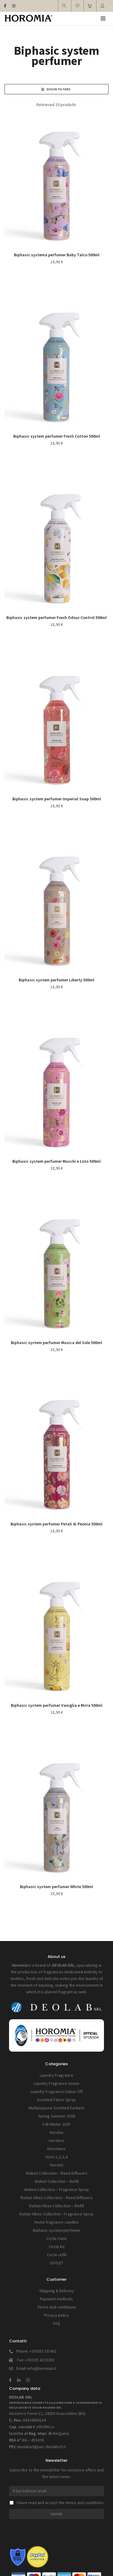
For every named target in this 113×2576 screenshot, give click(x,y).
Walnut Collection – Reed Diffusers (56, 2173)
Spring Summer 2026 (56, 2116)
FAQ (56, 2323)
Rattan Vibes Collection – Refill (56, 2205)
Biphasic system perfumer (56, 2230)
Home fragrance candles (56, 2222)
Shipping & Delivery (56, 2290)
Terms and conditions (56, 2307)
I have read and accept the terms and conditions (57, 2502)
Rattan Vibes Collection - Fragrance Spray (56, 2214)
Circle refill (56, 2254)
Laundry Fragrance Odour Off (56, 2091)
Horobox (56, 2140)
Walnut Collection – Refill (57, 2181)
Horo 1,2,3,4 (56, 2157)
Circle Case (56, 2238)
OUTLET (56, 2263)
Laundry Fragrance (56, 2075)
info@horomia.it (41, 2368)
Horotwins (56, 2148)
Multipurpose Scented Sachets (56, 2108)
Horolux (56, 2132)
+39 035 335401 (43, 2351)
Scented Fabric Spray (56, 2099)
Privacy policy (56, 2315)
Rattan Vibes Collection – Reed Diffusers (56, 2197)
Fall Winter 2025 (56, 2124)
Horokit (56, 2165)
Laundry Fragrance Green (56, 2083)
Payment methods (56, 2299)
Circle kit (56, 2246)
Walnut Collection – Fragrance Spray (56, 2189)
